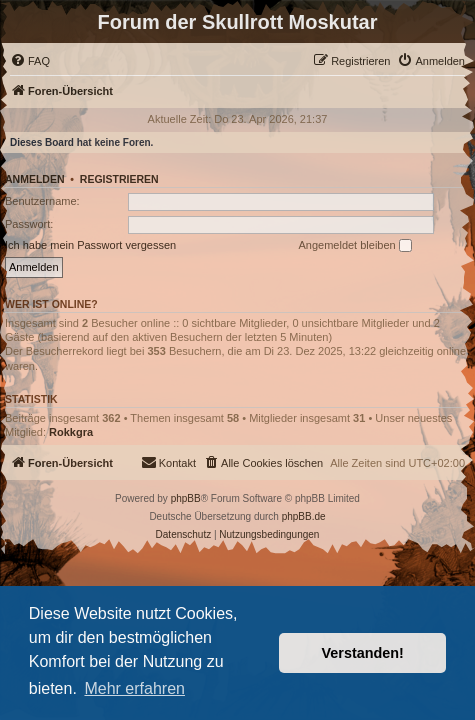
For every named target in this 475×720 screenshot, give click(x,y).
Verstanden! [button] (363, 653)
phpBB (186, 498)
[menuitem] (30, 61)
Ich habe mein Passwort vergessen (90, 245)
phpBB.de (304, 516)
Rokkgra (71, 432)
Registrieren (119, 179)
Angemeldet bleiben (354, 246)
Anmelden (35, 179)
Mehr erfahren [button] (134, 688)
